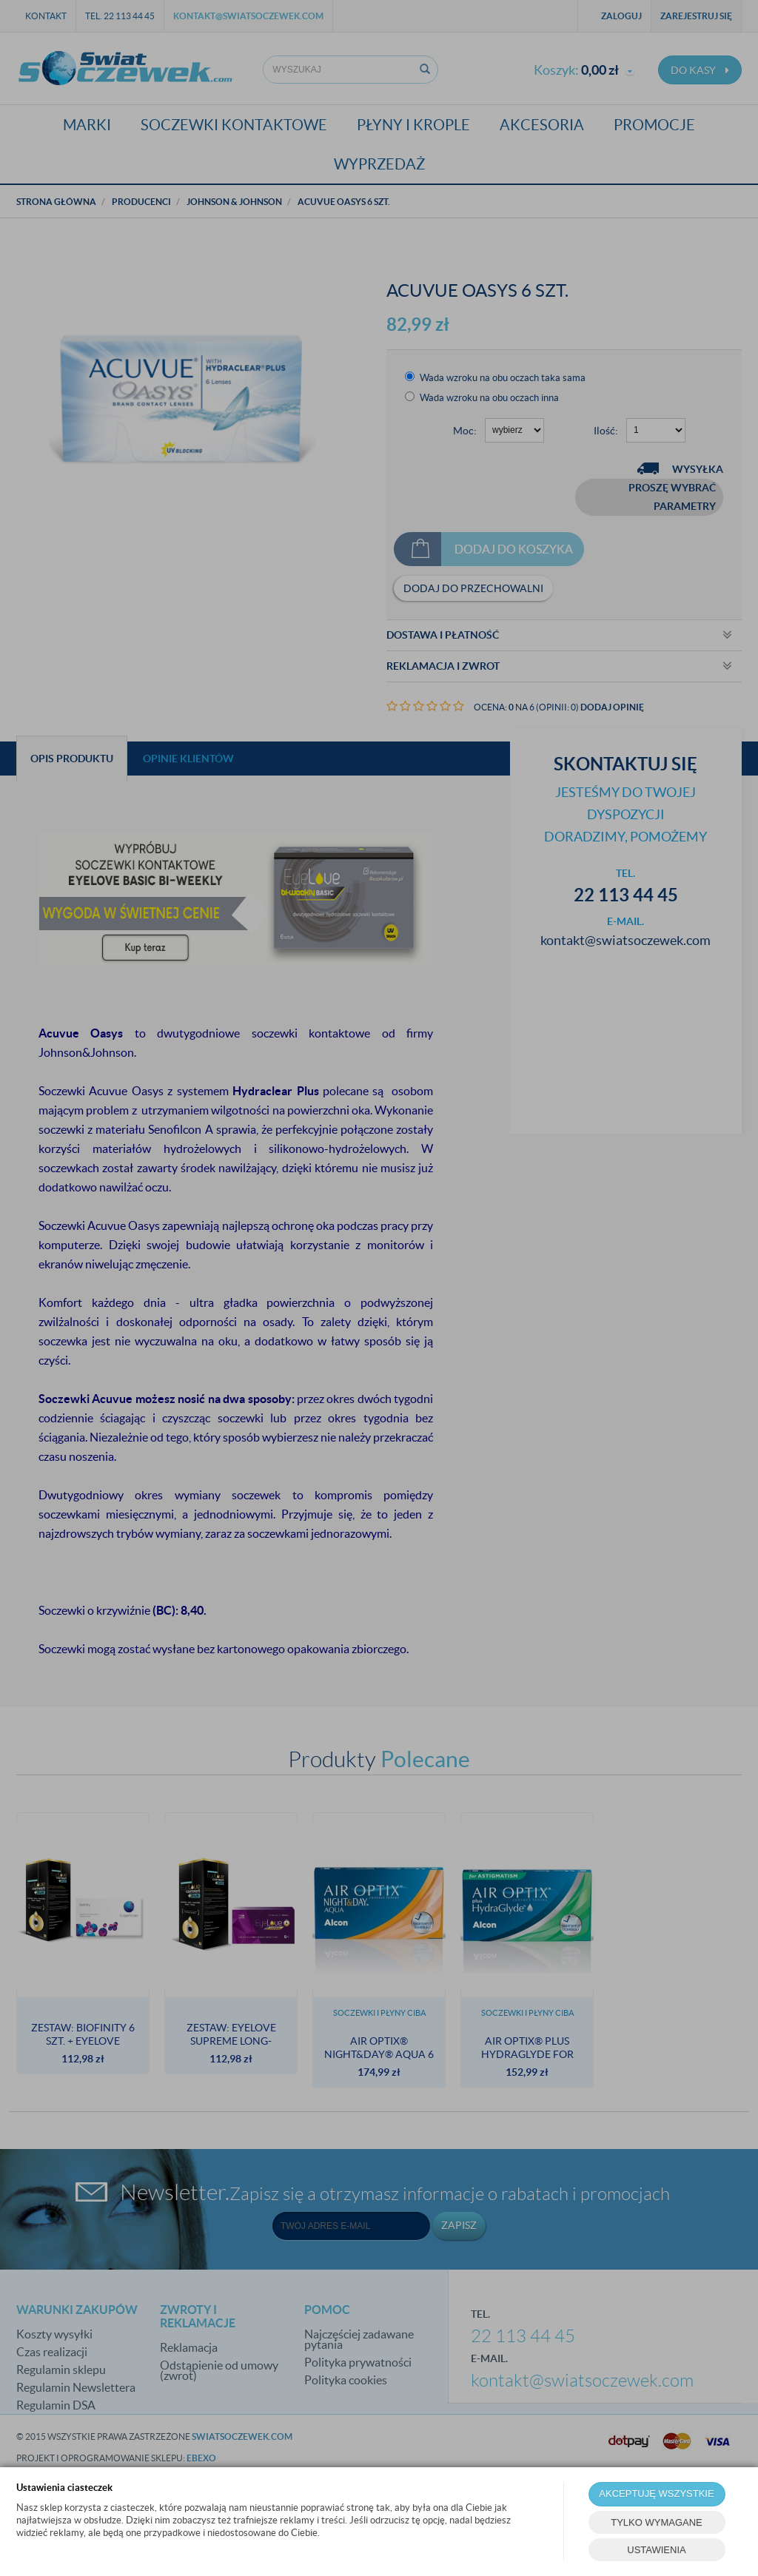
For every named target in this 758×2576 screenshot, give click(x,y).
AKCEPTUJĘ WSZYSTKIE (656, 2493)
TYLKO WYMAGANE (656, 2522)
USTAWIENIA (656, 2549)
